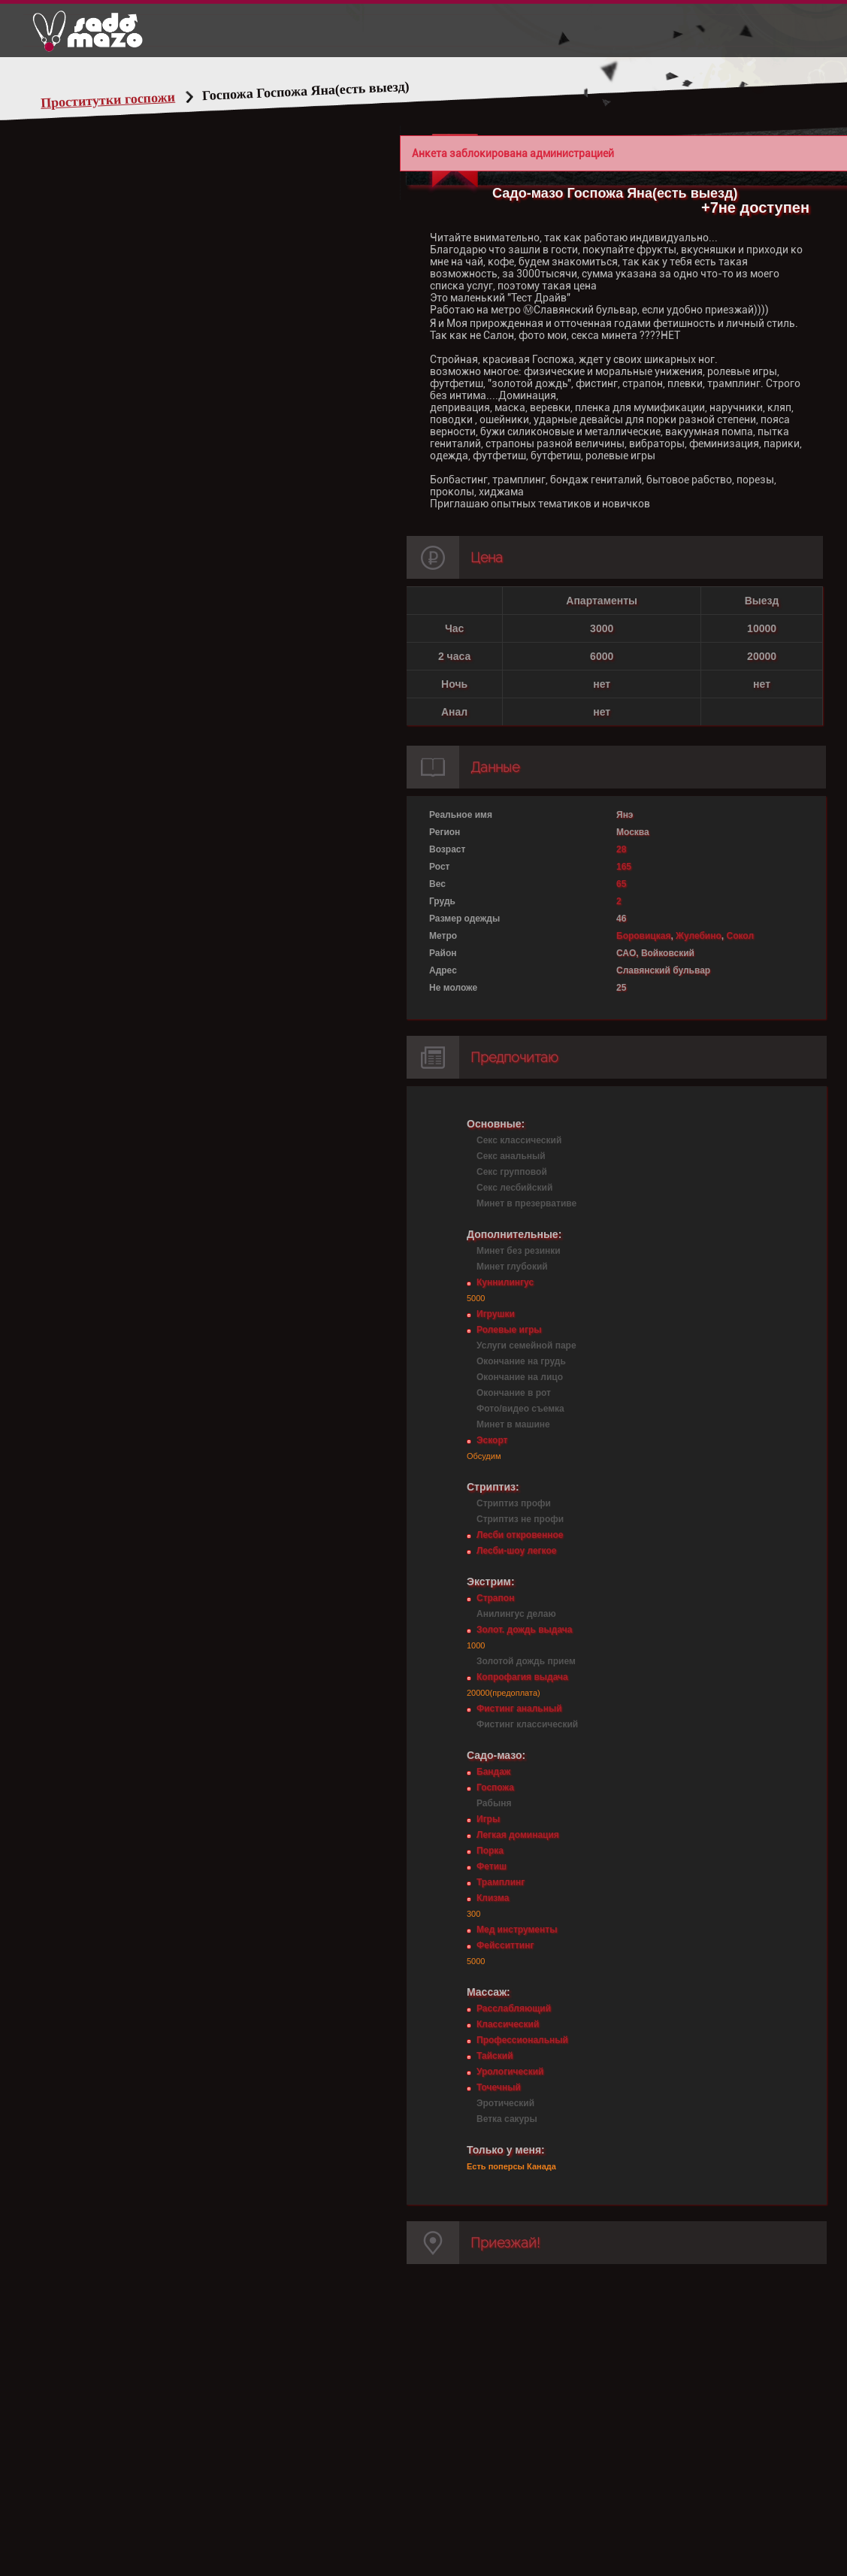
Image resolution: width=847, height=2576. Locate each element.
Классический (507, 2024)
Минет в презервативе (526, 1203)
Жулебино (698, 936)
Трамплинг (500, 1882)
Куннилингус (505, 1282)
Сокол (741, 936)
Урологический (509, 2071)
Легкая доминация (517, 1835)
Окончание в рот (513, 1393)
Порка (490, 1850)
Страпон (495, 1598)
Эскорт (491, 1440)
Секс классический (518, 1140)
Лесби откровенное (520, 1535)
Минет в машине (513, 1424)
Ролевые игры (508, 1329)
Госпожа (495, 1787)
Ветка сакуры (506, 2119)
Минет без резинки (518, 1251)
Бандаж (493, 1771)
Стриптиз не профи (520, 1519)
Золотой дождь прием (526, 1661)
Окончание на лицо (519, 1377)
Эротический (505, 2103)
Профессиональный (522, 2040)
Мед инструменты (516, 1929)
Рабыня (493, 1803)
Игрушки (495, 1314)
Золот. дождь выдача (524, 1629)
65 (621, 884)
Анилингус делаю (516, 1614)
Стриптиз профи (513, 1503)
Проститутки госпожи (108, 99)
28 (621, 849)
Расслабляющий (513, 2008)
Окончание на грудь (521, 1361)
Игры (488, 1819)
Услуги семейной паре (526, 1345)
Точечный (498, 2087)
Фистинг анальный (519, 1708)
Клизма (492, 1898)
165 (623, 866)
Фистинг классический (527, 1724)
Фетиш (491, 1866)
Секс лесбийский (514, 1187)
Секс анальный (511, 1156)
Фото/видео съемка (520, 1408)
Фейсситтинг (505, 1945)
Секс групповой (511, 1172)
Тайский (494, 2056)
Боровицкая (643, 936)
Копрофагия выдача (522, 1677)
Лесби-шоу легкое (516, 1550)
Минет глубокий (512, 1266)
